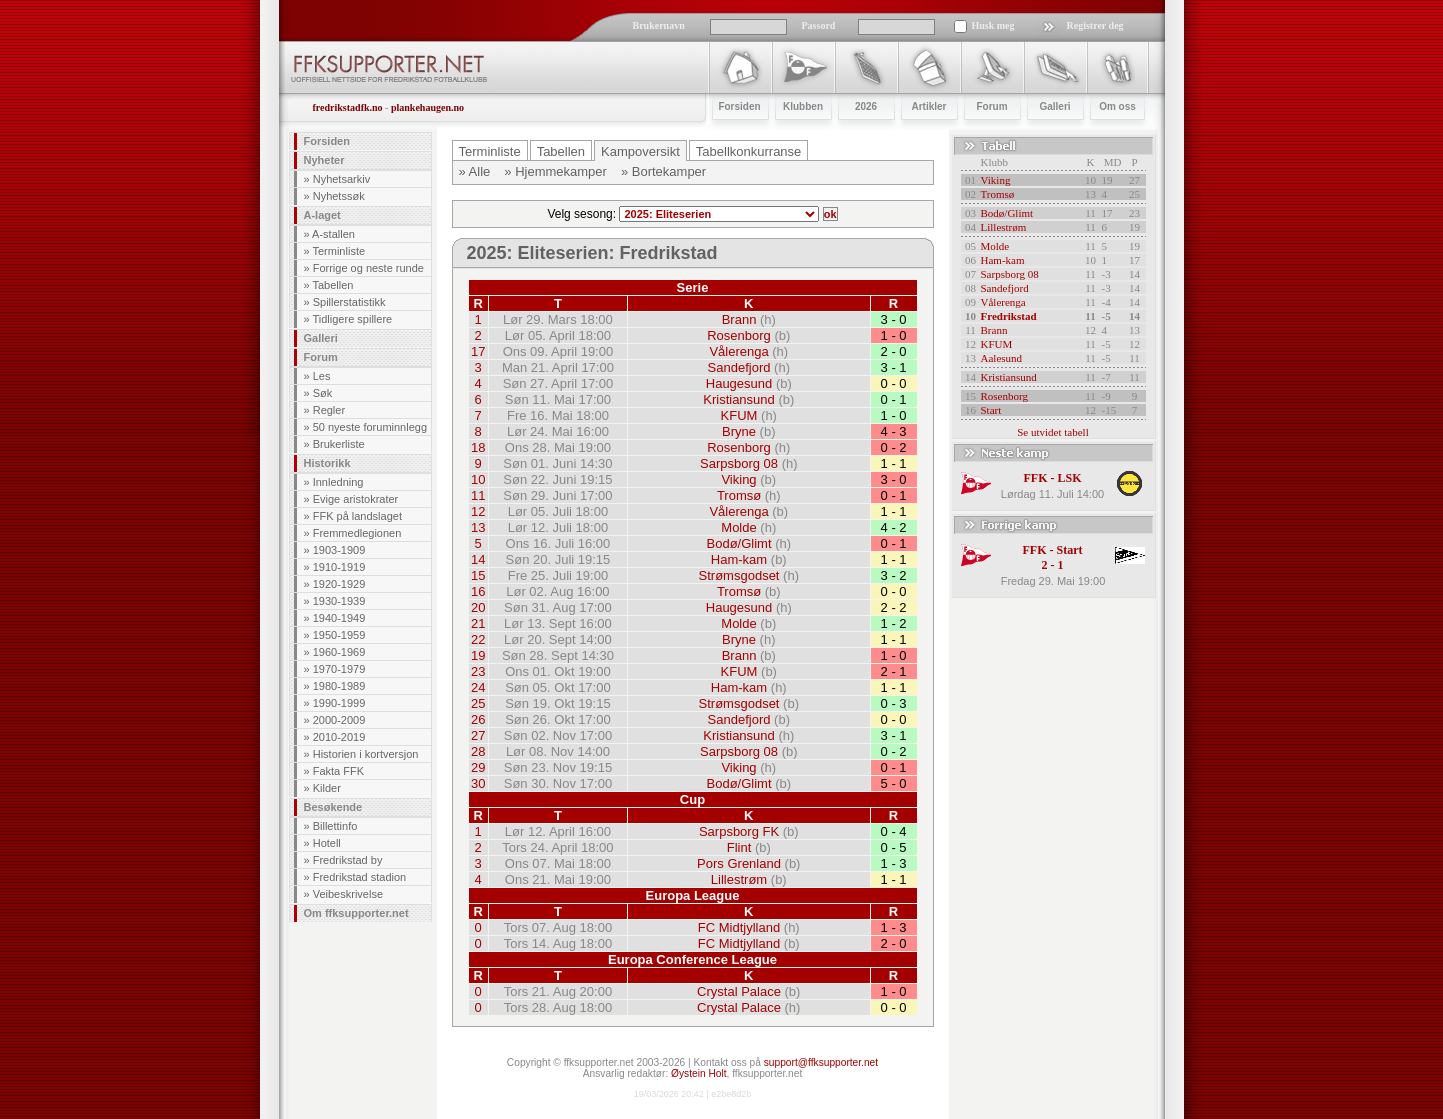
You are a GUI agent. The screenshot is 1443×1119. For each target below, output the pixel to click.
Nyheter (324, 160)
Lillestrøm (739, 879)
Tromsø (739, 495)
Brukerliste (339, 444)
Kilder (327, 788)
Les (322, 376)
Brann (739, 319)
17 (478, 351)
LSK (1069, 478)
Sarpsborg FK (739, 831)
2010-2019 (339, 737)
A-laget (322, 215)
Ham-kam (739, 559)
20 (478, 607)
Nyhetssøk (339, 196)
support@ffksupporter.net (821, 1062)
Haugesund (739, 383)
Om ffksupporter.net (356, 913)
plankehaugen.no (427, 107)
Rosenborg (739, 335)
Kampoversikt (640, 151)
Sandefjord (739, 367)
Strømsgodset (739, 575)
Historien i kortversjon (366, 754)
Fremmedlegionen (357, 533)
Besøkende (333, 807)
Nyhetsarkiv (341, 179)
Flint (739, 847)
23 (478, 671)
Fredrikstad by (348, 860)
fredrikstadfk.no (348, 107)
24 (478, 687)
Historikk (327, 463)
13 (478, 527)
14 (478, 559)
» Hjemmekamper (555, 171)
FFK (1035, 478)
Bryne (739, 431)
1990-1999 (339, 703)
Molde (738, 527)
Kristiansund (739, 399)
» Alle (475, 171)
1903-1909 (339, 550)
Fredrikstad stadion (360, 877)
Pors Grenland (739, 863)
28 (478, 751)
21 (478, 623)
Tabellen (332, 285)
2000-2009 (339, 720)
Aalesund (1002, 358)
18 (478, 447)
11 (478, 495)
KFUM (739, 415)
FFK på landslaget (357, 516)
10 (478, 479)
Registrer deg (1095, 25)
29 (478, 767)
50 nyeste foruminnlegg (370, 427)
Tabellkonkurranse (749, 151)
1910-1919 (339, 567)
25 (478, 703)
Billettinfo (335, 826)
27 (478, 735)
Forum (321, 357)
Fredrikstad (1009, 316)
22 (478, 639)
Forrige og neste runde (368, 268)
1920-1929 (339, 584)
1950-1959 (339, 635)
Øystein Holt (698, 1073)
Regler (329, 410)
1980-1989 (339, 686)
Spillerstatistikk (349, 302)
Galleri (321, 338)
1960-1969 (339, 652)
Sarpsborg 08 (739, 463)
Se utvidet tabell (1052, 432)
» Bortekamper (663, 171)
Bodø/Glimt (739, 543)
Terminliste (338, 251)
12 (478, 511)
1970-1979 (339, 669)
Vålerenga (738, 351)
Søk (323, 393)
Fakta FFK (338, 771)
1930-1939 (339, 601)
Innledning (338, 482)
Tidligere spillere (352, 319)
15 (478, 575)
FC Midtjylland (739, 927)
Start (991, 410)
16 (478, 591)
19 (478, 655)
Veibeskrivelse (348, 894)
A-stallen (333, 234)
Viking (738, 479)
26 (478, 719)
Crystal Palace (739, 991)
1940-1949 (339, 618)
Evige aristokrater (356, 499)
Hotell (327, 843)
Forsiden (327, 141)
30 (478, 783)
